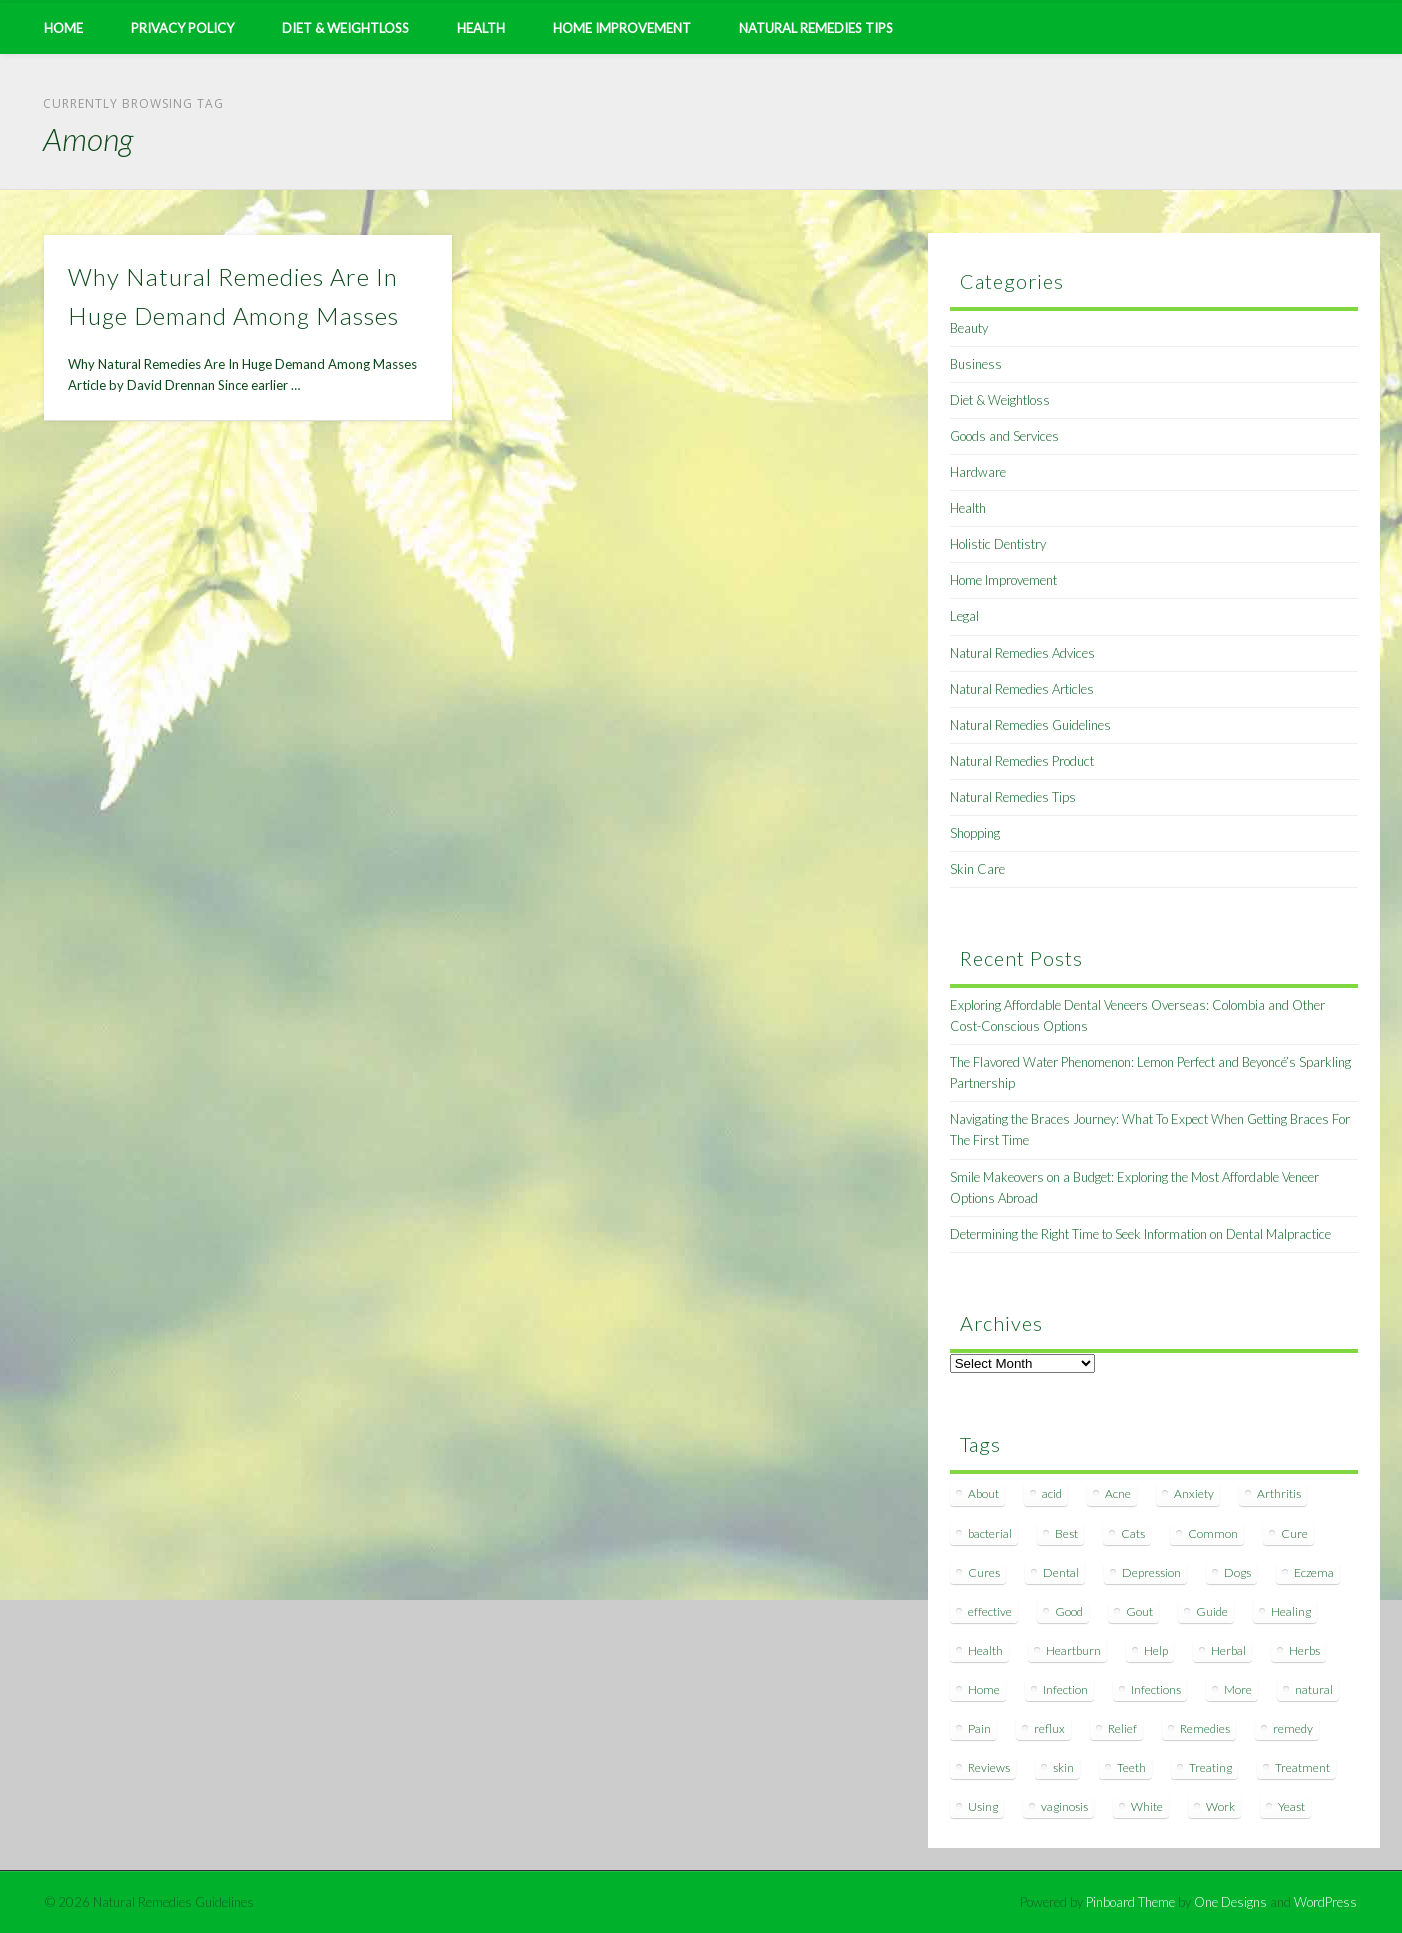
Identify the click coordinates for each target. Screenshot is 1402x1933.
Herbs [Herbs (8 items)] (1304, 1650)
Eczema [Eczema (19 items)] (1314, 1572)
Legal (964, 616)
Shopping (975, 833)
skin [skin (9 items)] (1063, 1767)
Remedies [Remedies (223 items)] (1205, 1728)
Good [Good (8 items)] (1069, 1611)
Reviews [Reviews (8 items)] (989, 1767)
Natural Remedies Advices (1022, 653)
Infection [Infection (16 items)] (1065, 1689)
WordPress (1325, 1902)
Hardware (978, 472)
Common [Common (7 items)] (1213, 1533)
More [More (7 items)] (1238, 1689)
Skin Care (977, 869)
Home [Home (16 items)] (984, 1689)
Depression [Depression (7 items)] (1151, 1572)
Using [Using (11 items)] (983, 1806)
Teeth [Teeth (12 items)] (1131, 1767)
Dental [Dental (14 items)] (1061, 1572)
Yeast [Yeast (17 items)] (1291, 1806)
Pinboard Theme (1130, 1902)
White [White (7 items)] (1147, 1806)
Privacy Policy (182, 28)
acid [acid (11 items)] (1052, 1493)
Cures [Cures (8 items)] (984, 1572)
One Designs (1230, 1902)
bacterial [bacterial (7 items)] (990, 1533)
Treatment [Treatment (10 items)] (1302, 1767)
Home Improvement (622, 28)
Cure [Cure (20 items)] (1294, 1533)
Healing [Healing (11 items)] (1291, 1611)
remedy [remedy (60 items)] (1293, 1728)
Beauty (969, 328)
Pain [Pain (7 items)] (979, 1728)
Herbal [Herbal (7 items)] (1228, 1650)
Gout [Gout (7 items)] (1139, 1611)
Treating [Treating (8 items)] (1210, 1767)
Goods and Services (1004, 436)
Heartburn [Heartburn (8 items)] (1073, 1650)
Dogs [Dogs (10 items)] (1237, 1572)
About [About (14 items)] (983, 1493)
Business (976, 364)
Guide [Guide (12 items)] (1212, 1611)
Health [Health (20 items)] (985, 1650)
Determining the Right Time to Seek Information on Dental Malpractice (1140, 1234)
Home (63, 28)
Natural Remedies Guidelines (1030, 725)
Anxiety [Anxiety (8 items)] (1194, 1493)
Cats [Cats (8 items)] (1133, 1533)
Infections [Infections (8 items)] (1156, 1689)
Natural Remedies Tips (816, 28)
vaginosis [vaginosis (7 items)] (1064, 1806)
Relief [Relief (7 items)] (1122, 1728)
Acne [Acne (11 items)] (1118, 1493)
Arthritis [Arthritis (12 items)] (1279, 1493)
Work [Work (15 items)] (1220, 1806)
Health (481, 28)
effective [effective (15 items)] (990, 1611)
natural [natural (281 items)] (1314, 1689)
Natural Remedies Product (1022, 761)
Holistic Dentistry (998, 544)
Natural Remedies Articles (1022, 689)
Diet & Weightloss (345, 28)
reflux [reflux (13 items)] (1049, 1728)
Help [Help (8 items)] (1156, 1650)
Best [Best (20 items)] (1066, 1533)
